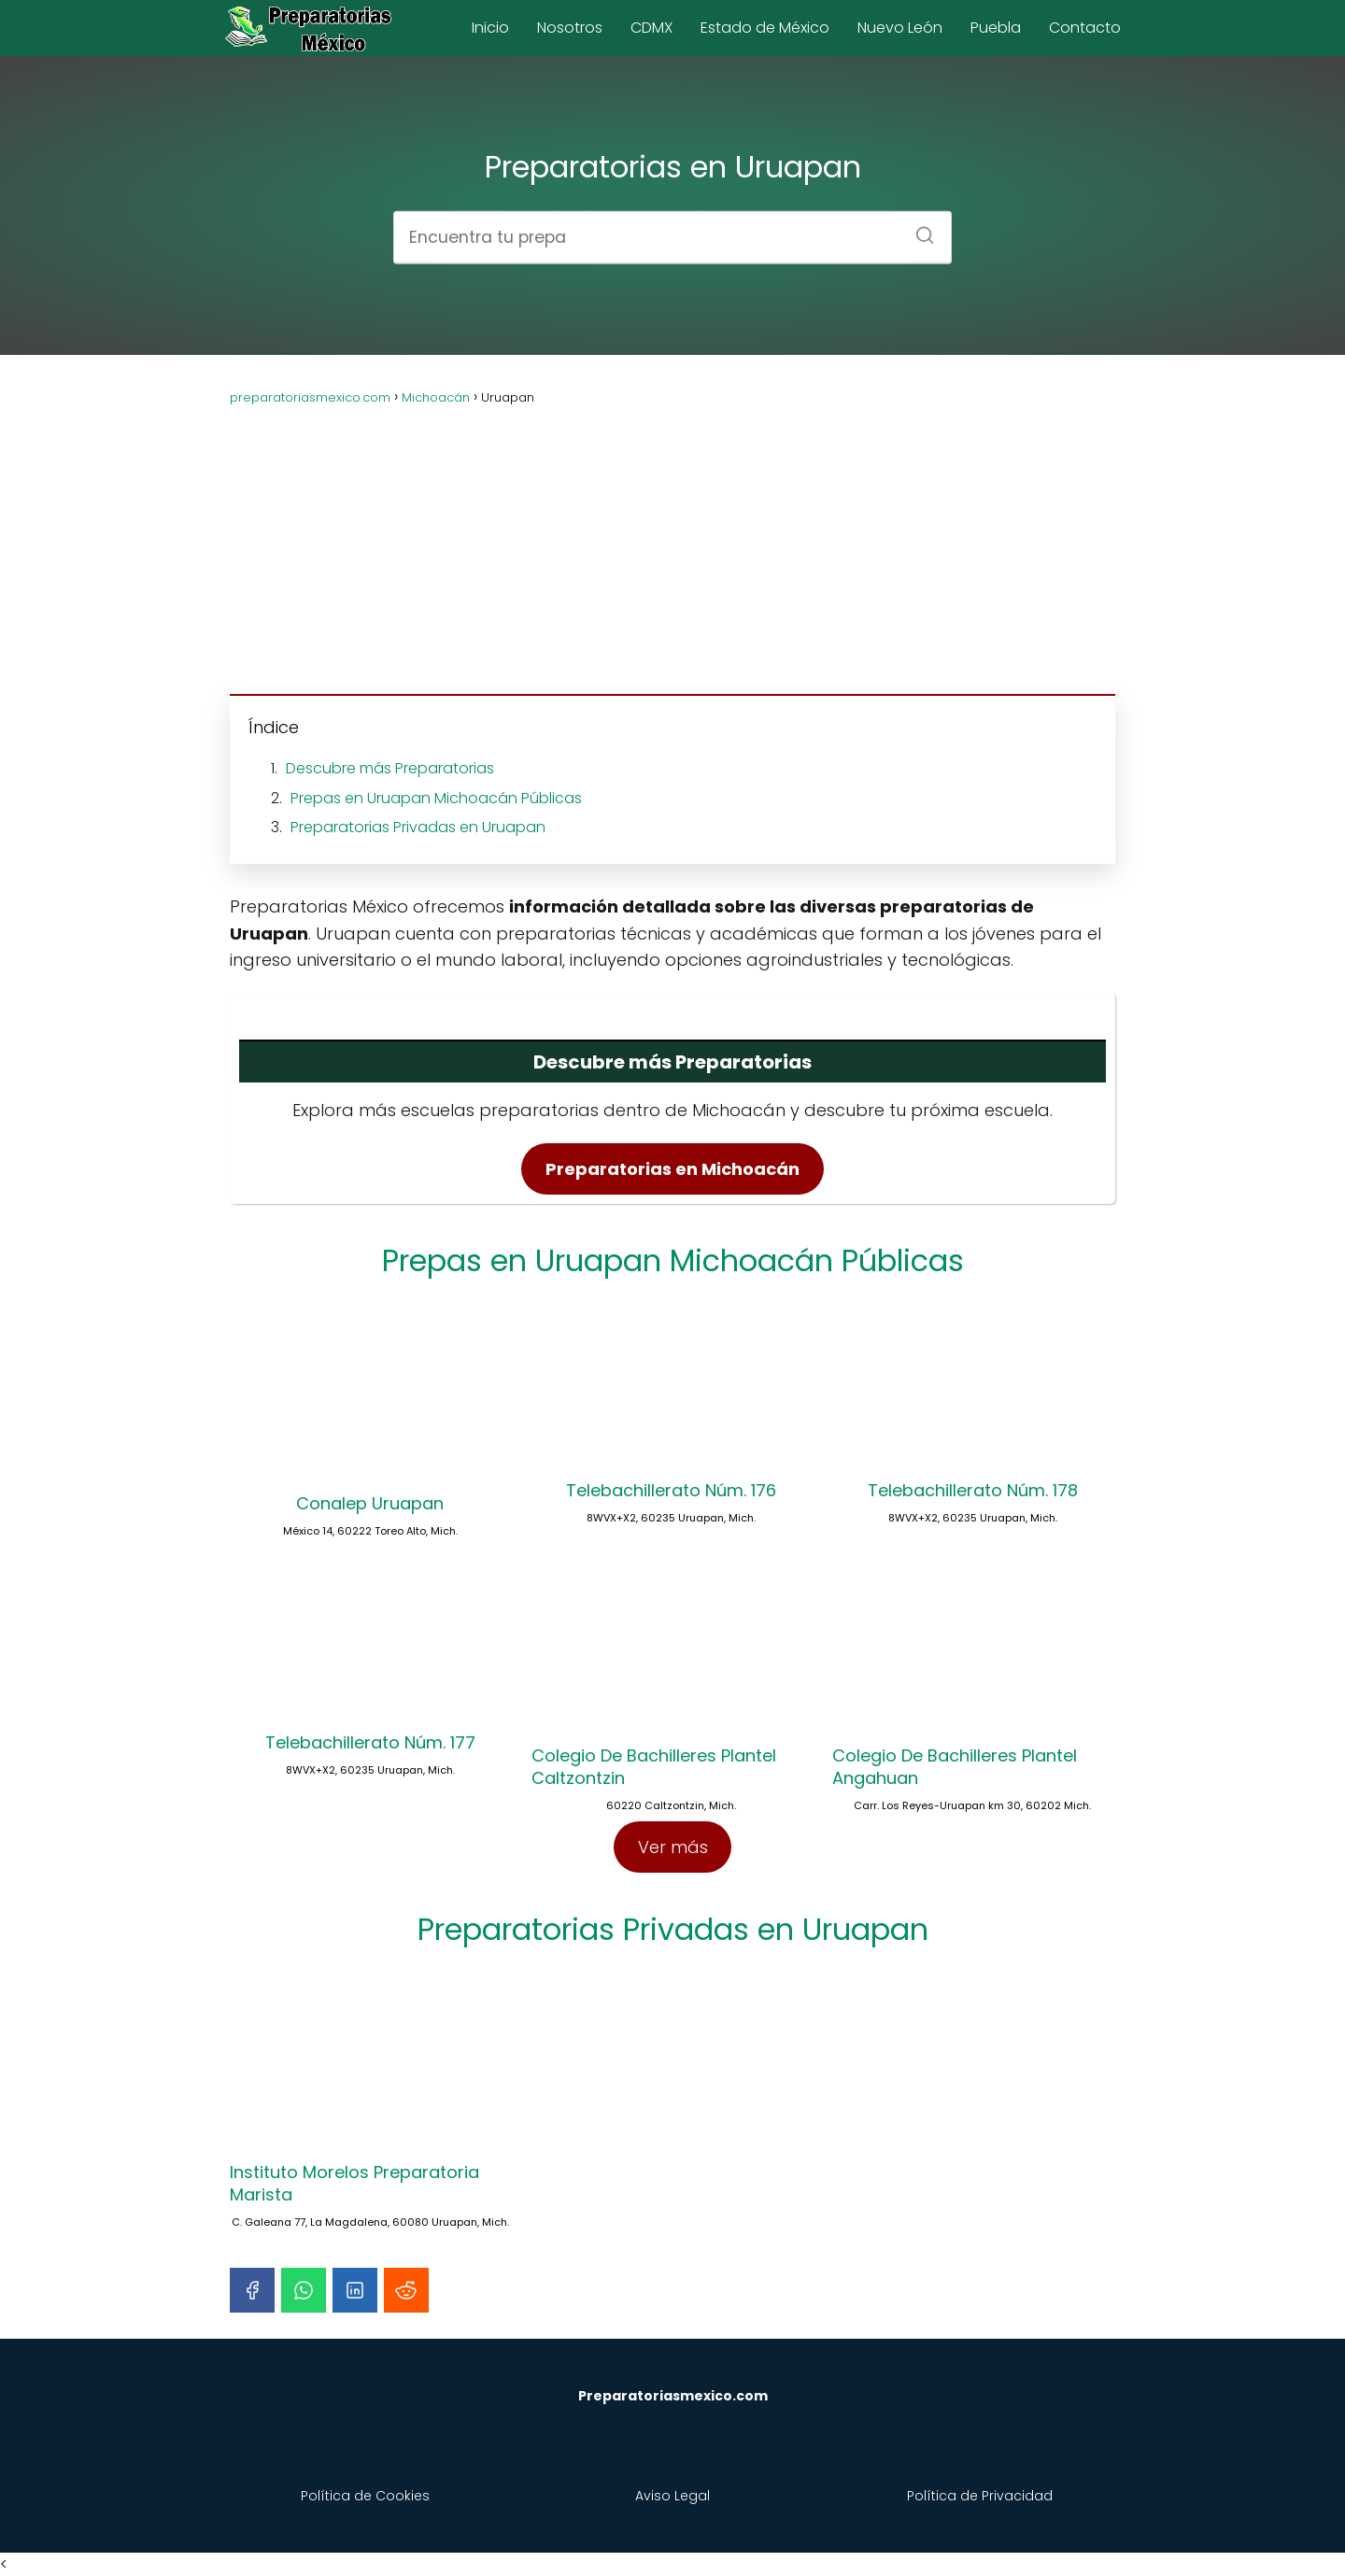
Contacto (1085, 27)
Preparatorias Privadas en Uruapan (417, 827)
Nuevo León (899, 27)
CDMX (651, 27)
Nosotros (569, 27)
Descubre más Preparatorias (390, 768)
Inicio (490, 27)
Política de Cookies (365, 2495)
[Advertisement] (672, 539)
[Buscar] (918, 229)
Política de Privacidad (980, 2495)
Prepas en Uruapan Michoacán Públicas (436, 798)
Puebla (995, 27)
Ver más (673, 1847)
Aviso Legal (672, 2495)
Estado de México (765, 27)
